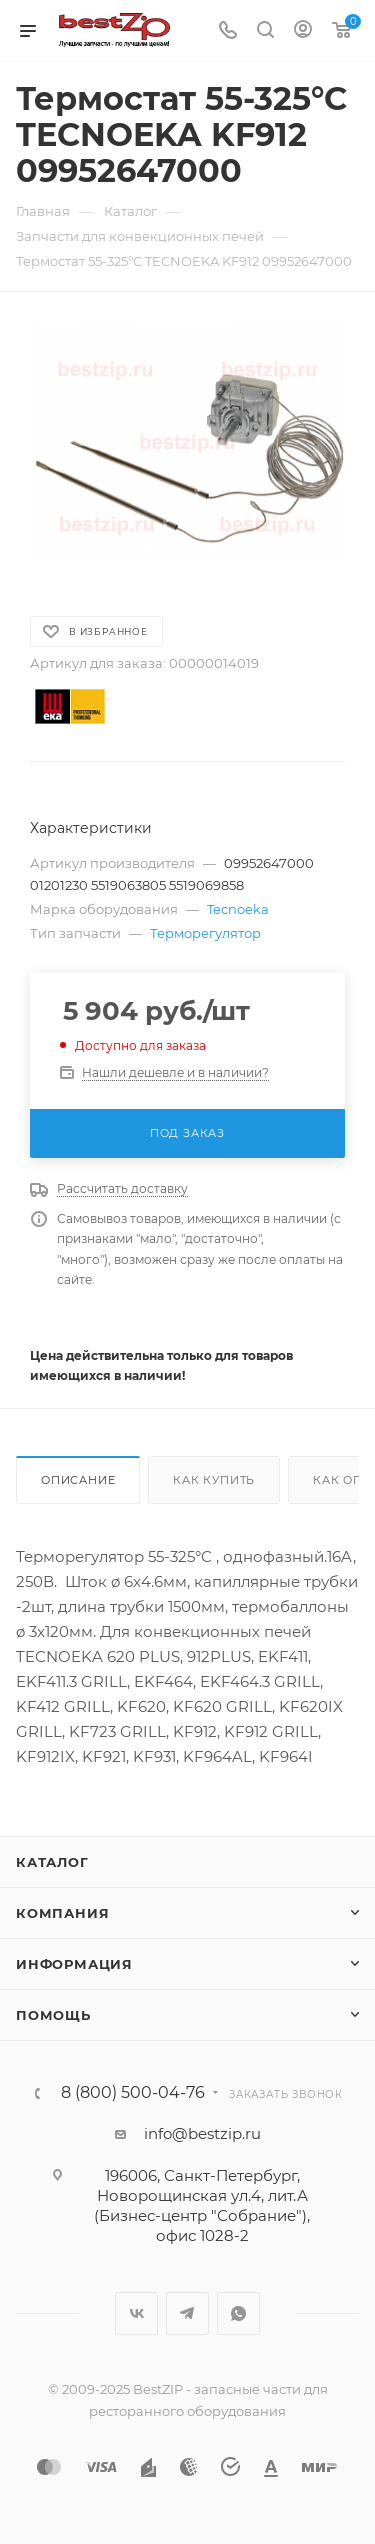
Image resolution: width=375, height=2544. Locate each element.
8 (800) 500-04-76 (133, 2093)
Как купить (214, 1480)
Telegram (187, 2313)
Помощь (53, 2015)
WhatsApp (238, 2313)
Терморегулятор (205, 933)
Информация (74, 1964)
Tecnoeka (238, 909)
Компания (62, 1913)
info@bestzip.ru (202, 2133)
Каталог (52, 1862)
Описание (78, 1480)
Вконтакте (136, 2313)
